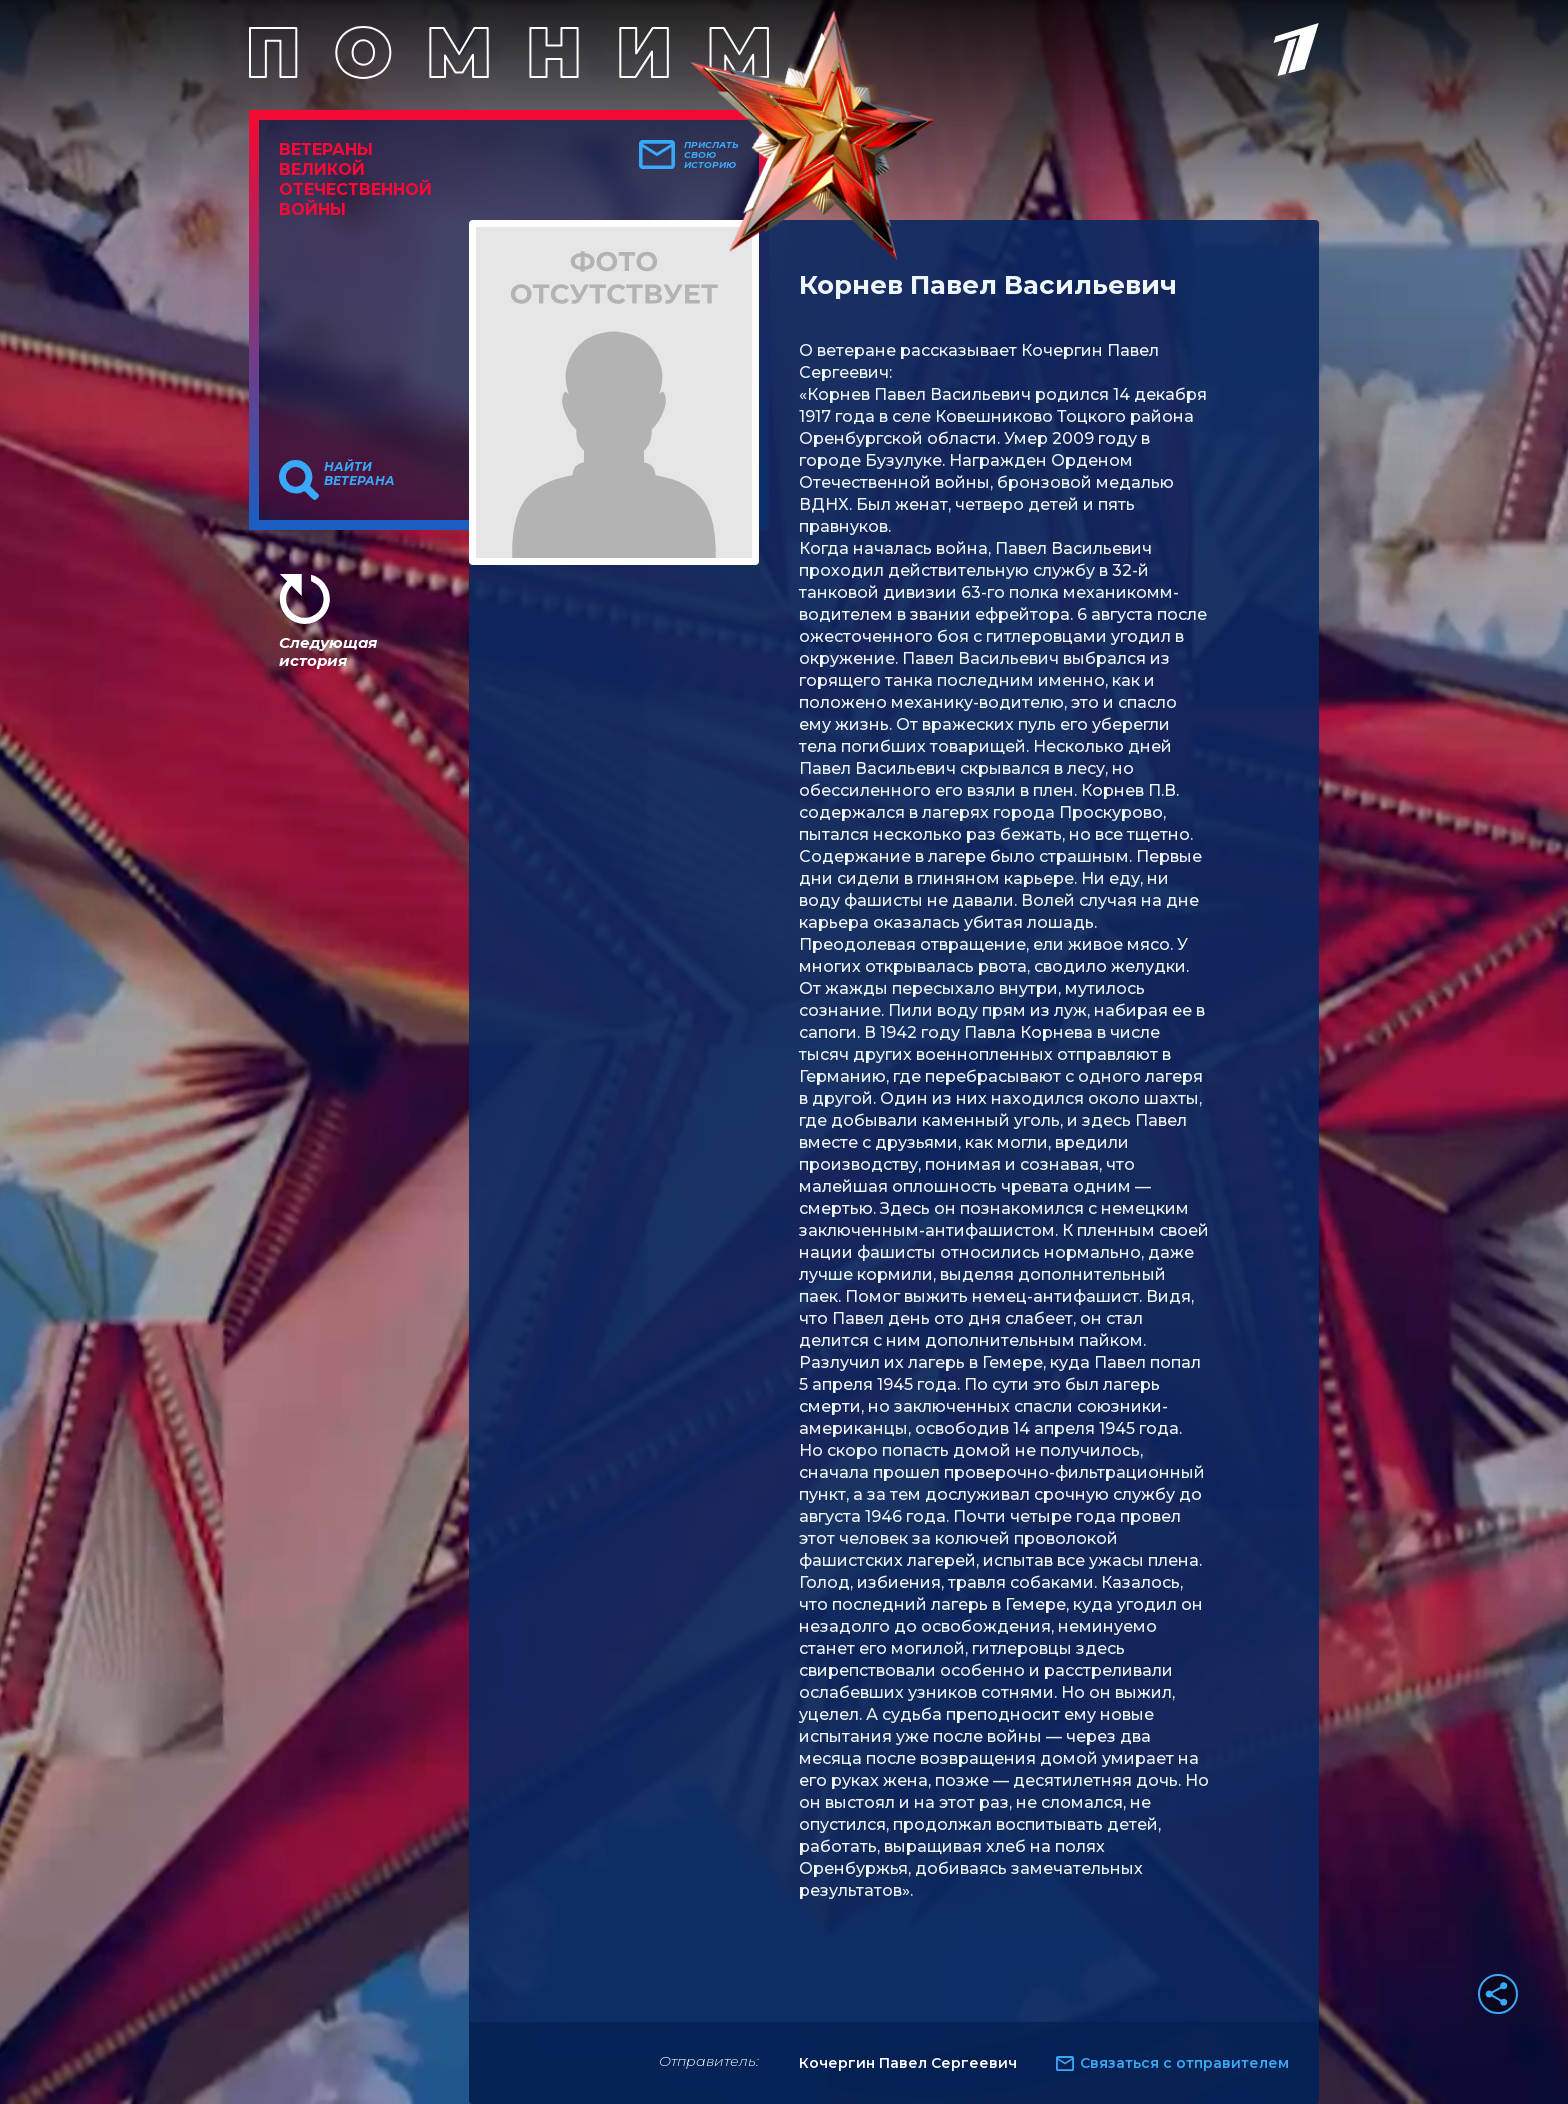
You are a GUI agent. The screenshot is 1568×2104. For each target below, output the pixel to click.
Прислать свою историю (711, 155)
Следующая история (328, 651)
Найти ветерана (359, 474)
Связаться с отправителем (1184, 2063)
